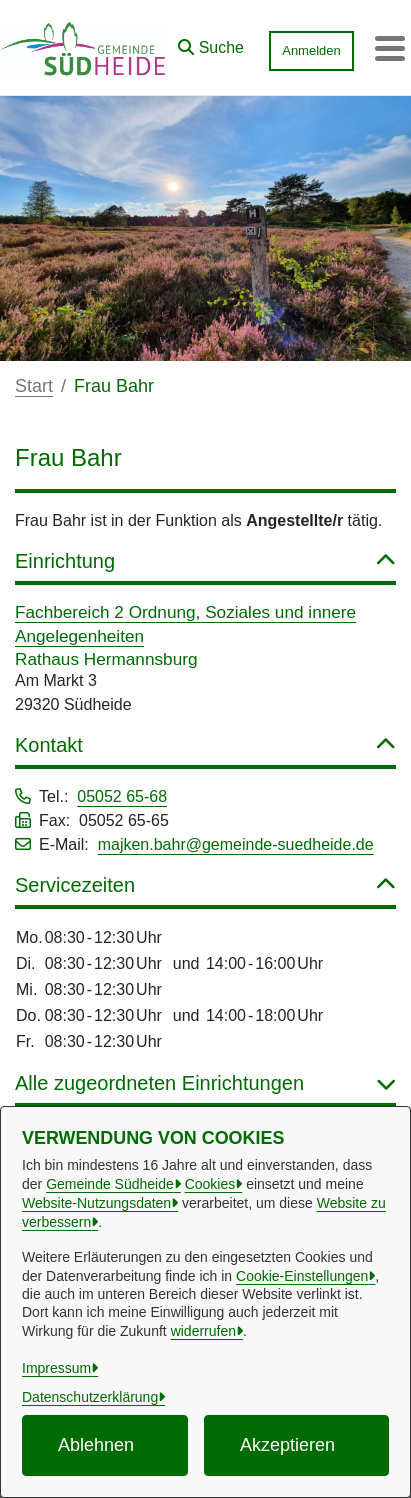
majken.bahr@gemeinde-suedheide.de (236, 844)
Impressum (56, 1368)
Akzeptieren (287, 1445)
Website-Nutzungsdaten (96, 1203)
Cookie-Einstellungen (302, 1276)
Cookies (210, 1184)
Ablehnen (96, 1445)
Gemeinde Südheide (110, 1184)
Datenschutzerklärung (90, 1397)
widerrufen (203, 1331)
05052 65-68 (122, 796)
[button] (211, 43)
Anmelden (311, 50)
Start (34, 386)
